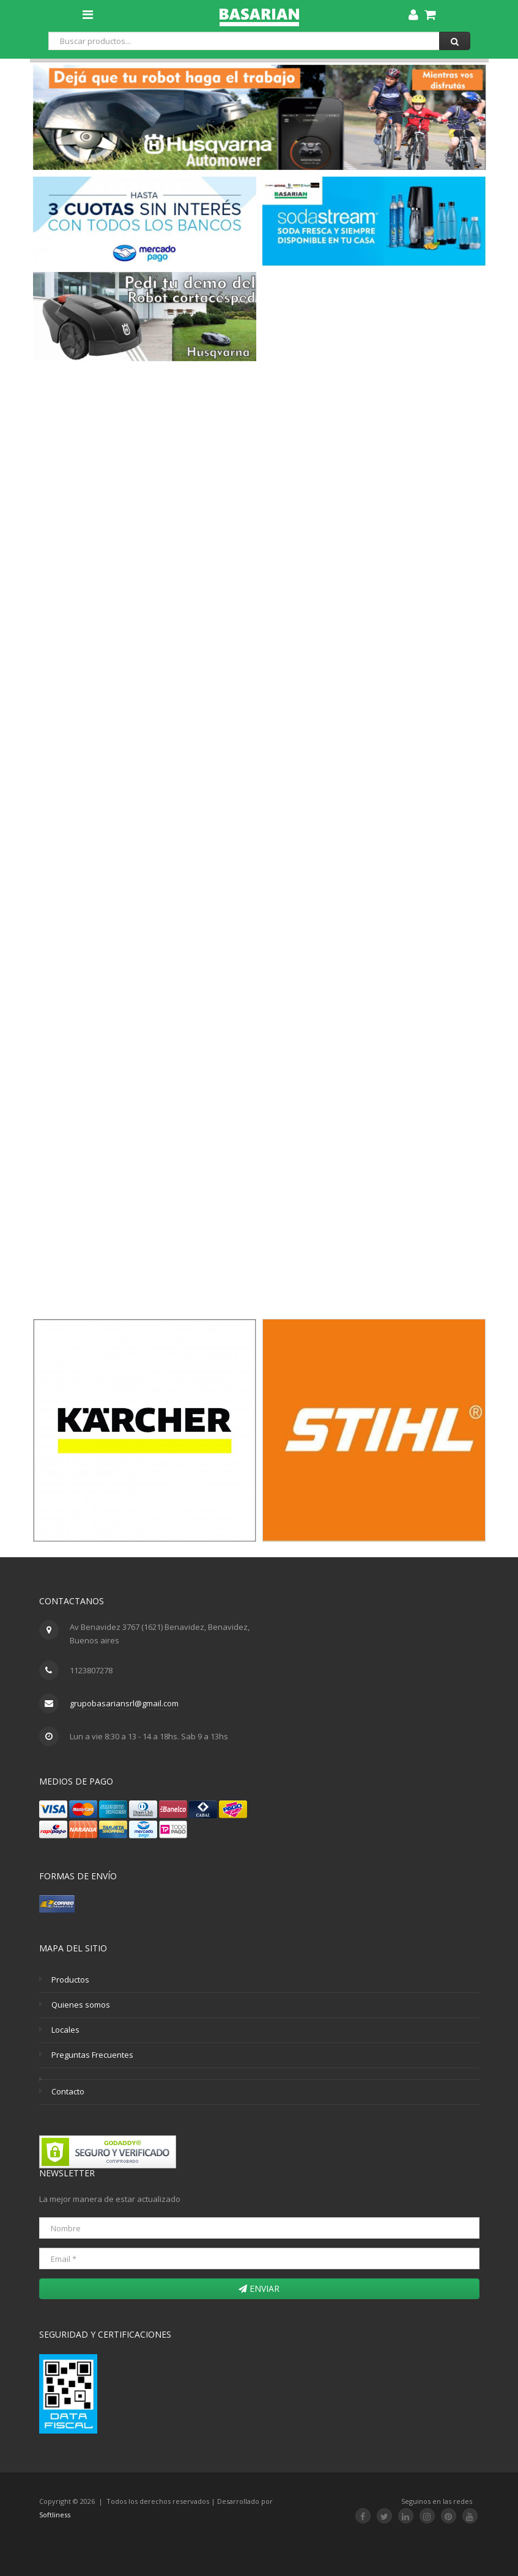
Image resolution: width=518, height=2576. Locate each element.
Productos (70, 1979)
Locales (65, 2029)
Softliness (54, 2514)
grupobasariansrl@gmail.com (124, 1703)
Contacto (67, 2091)
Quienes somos (80, 2004)
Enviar (259, 2288)
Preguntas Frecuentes (92, 2054)
